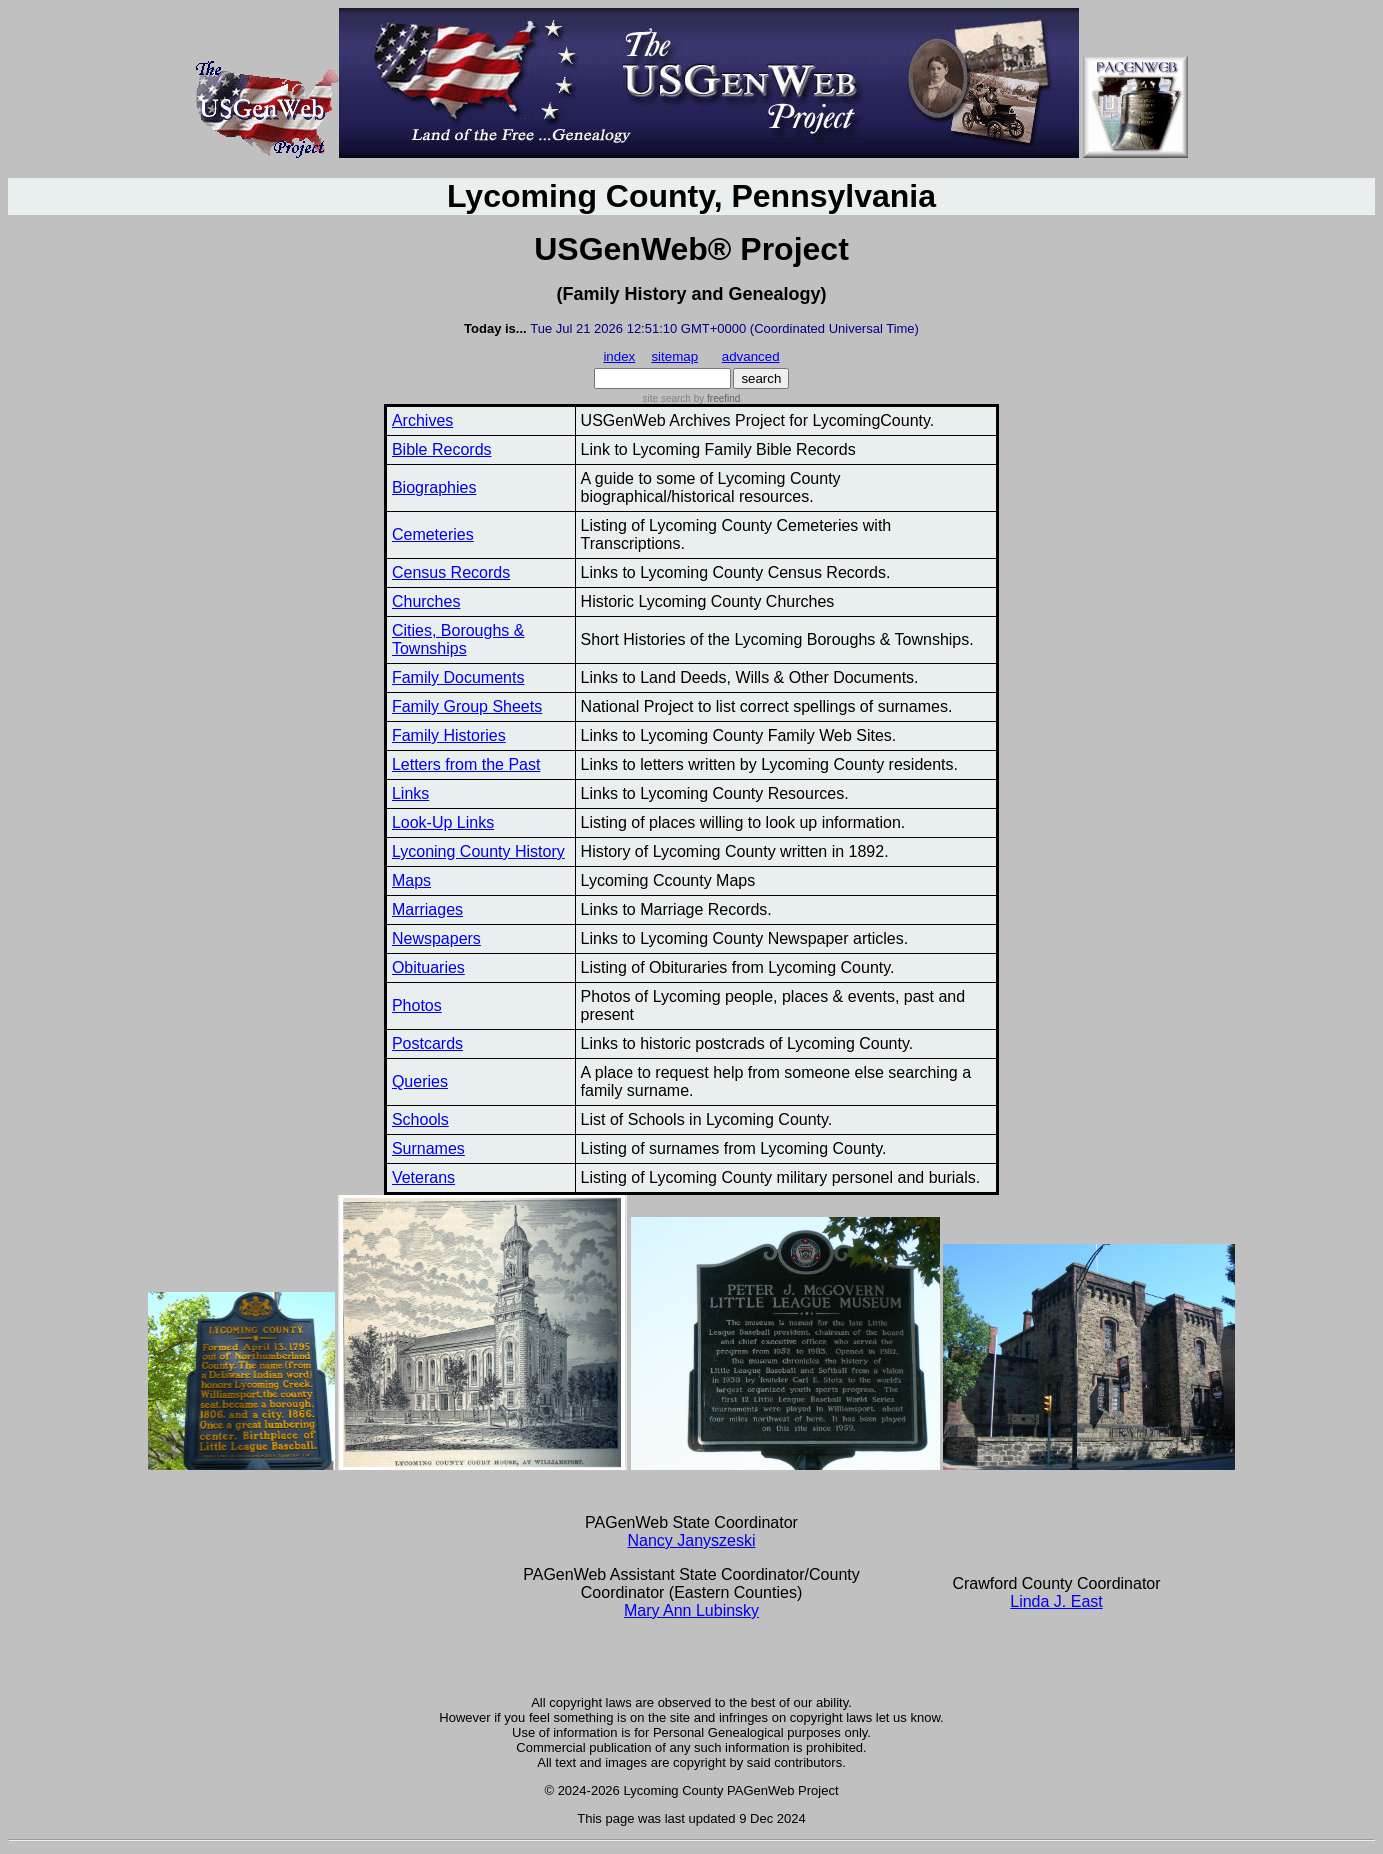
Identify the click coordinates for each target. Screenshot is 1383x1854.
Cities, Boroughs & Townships (458, 639)
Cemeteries (433, 534)
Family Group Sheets (467, 706)
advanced (751, 356)
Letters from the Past (466, 764)
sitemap (674, 356)
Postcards (427, 1043)
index (619, 356)
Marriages (427, 909)
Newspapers (436, 938)
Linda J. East (1056, 1601)
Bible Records (442, 449)
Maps (411, 880)
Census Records (451, 572)
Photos (417, 1005)
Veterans (423, 1177)
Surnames (428, 1148)
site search (667, 398)
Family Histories (449, 735)
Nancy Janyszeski (691, 1540)
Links (410, 793)
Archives (422, 420)
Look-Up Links (443, 822)
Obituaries (428, 967)
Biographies (434, 487)
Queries (420, 1081)
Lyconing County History (478, 851)
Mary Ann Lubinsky (691, 1610)
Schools (420, 1119)
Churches (426, 601)
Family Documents (458, 677)
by (715, 398)
